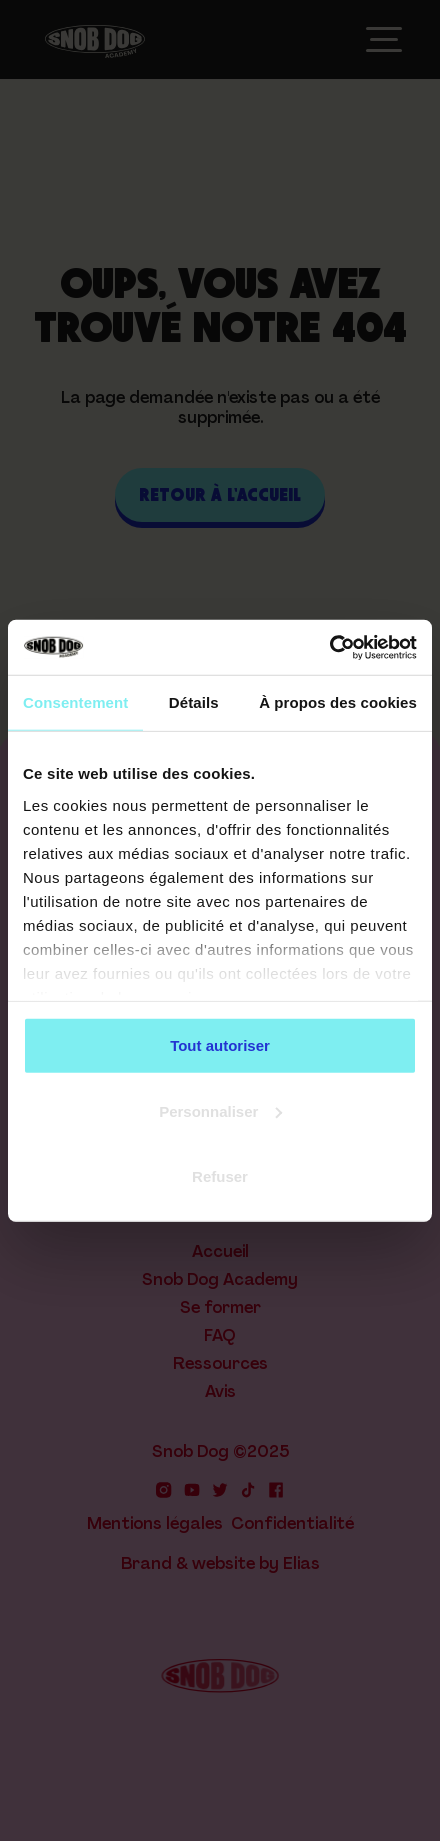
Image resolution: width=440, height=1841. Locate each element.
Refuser (220, 1176)
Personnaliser (220, 1110)
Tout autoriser (220, 1045)
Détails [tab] (194, 702)
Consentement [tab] (75, 702)
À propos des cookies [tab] (338, 702)
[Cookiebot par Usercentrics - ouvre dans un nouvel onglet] (329, 647)
